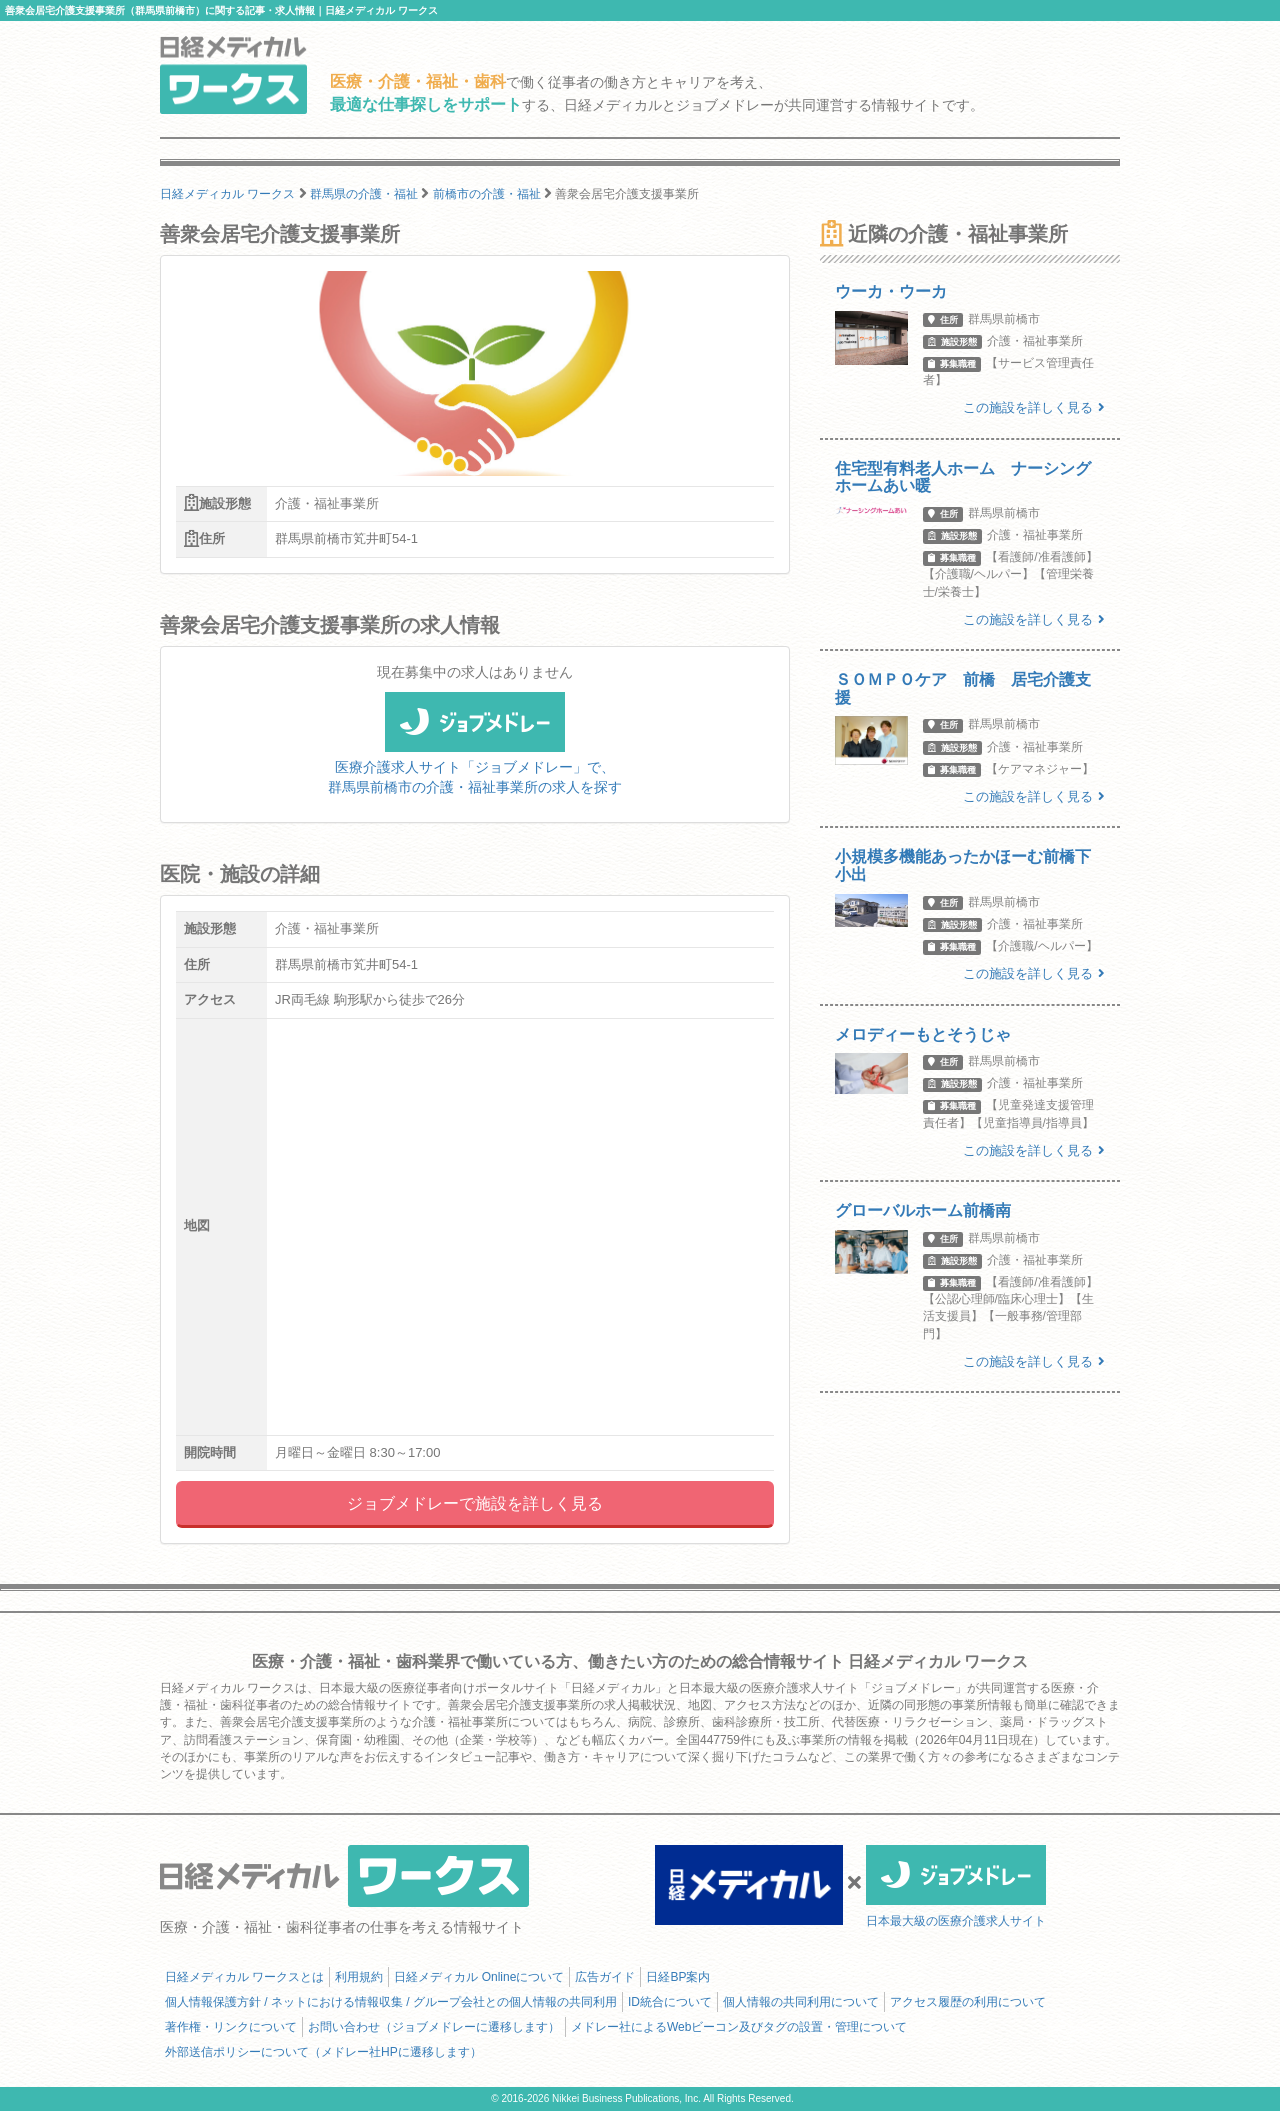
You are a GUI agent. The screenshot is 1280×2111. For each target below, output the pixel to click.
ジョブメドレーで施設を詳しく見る (475, 1503)
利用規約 (359, 1977)
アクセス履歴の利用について (968, 2002)
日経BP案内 (678, 1977)
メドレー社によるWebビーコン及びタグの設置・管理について (739, 2027)
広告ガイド (605, 1977)
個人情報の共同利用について (801, 2002)
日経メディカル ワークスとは (244, 1977)
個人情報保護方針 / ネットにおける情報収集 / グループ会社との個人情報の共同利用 (391, 2002)
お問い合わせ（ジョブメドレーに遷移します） (434, 2027)
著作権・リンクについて (231, 2027)
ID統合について (670, 2002)
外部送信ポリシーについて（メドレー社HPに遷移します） (323, 2052)
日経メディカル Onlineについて (479, 1977)
